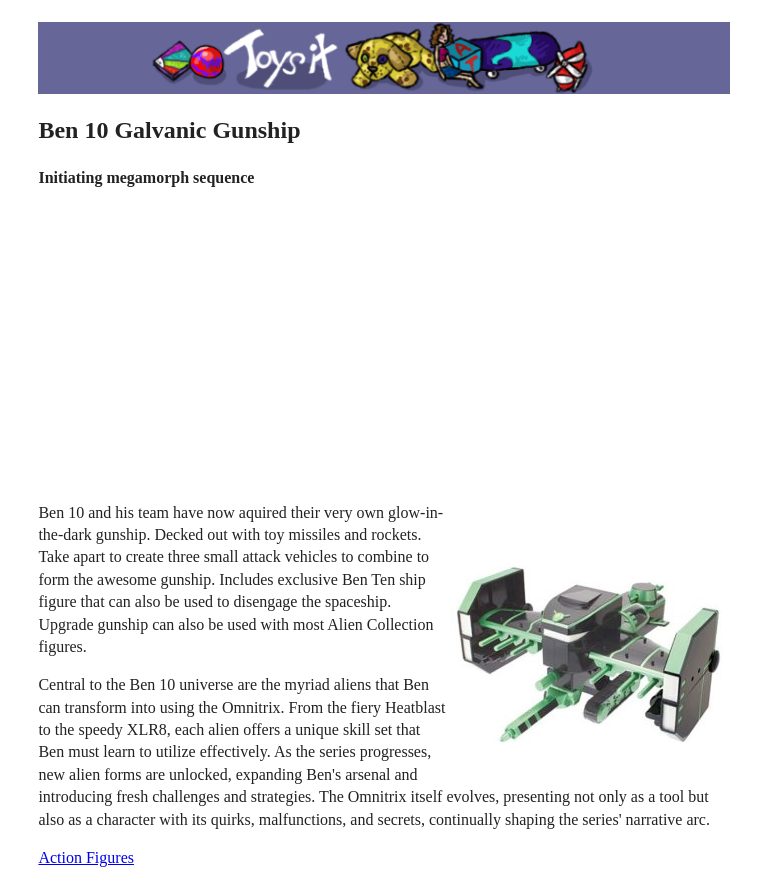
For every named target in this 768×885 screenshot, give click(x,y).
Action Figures (86, 857)
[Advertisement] (384, 346)
